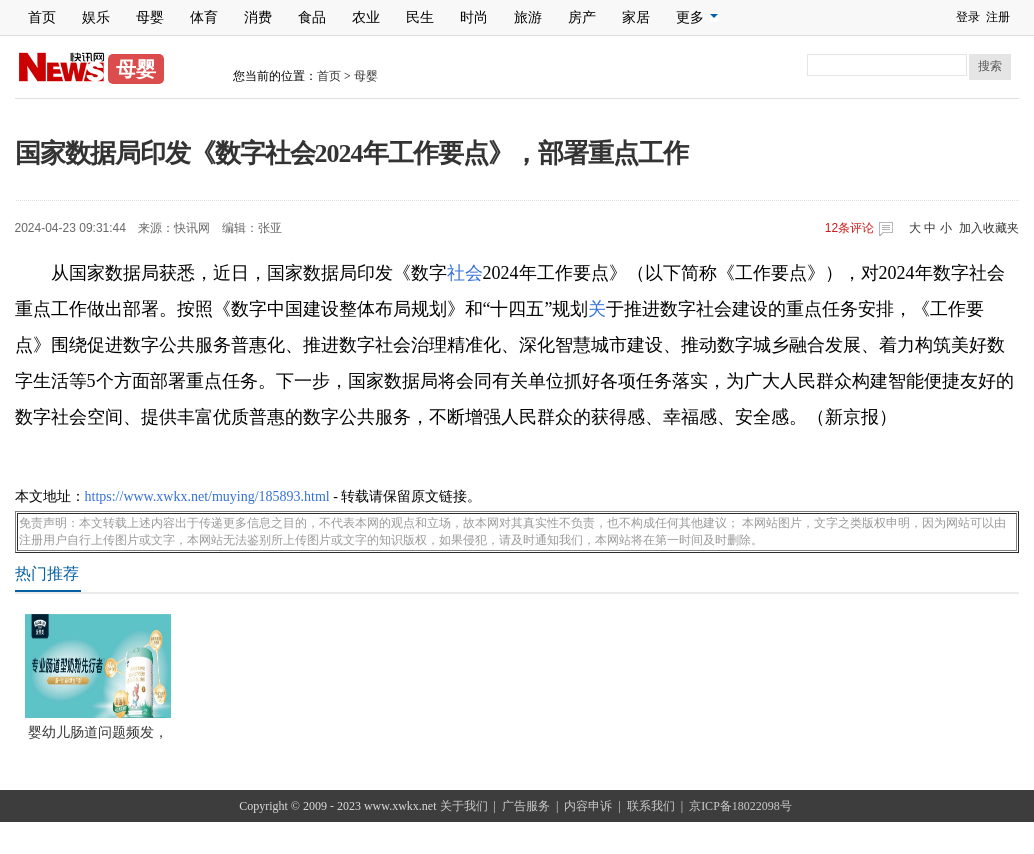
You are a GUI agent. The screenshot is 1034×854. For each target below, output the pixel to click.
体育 (204, 17)
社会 (465, 273)
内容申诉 (588, 806)
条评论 (849, 228)
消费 (258, 17)
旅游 (528, 17)
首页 (42, 17)
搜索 (990, 66)
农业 (366, 17)
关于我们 (464, 806)
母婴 (150, 17)
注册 (998, 17)
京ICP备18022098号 (740, 806)
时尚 (474, 17)
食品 (312, 17)
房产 (582, 17)
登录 (968, 17)
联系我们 (651, 806)
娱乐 (96, 17)
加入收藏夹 (989, 228)
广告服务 (526, 806)
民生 (420, 17)
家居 (636, 17)
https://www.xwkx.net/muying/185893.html (207, 496)
